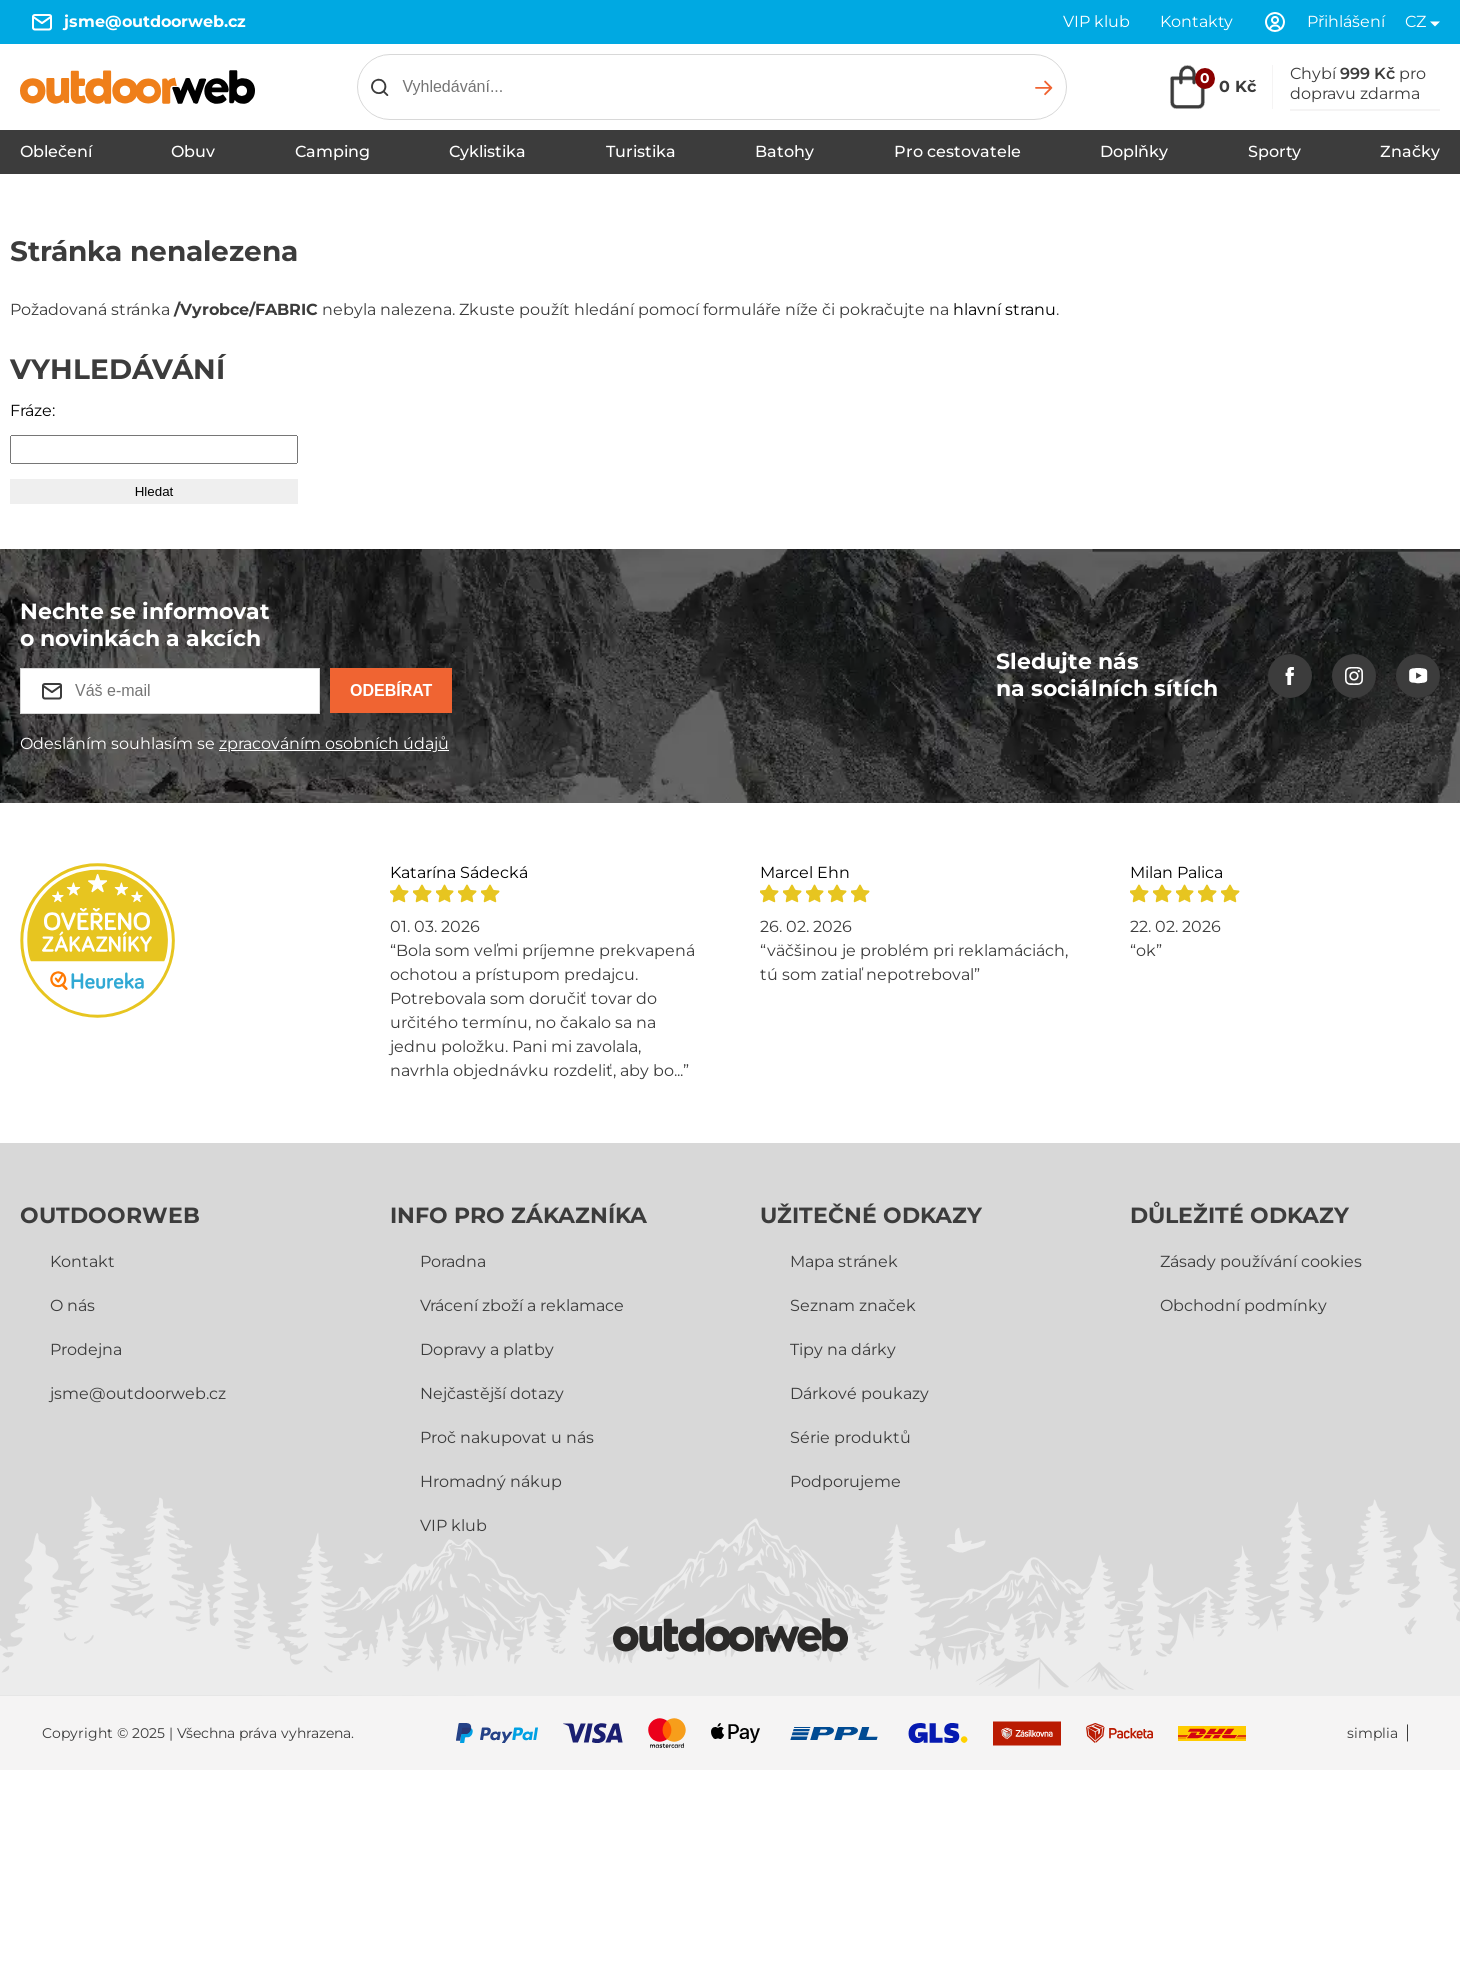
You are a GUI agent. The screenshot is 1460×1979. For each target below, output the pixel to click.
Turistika (641, 151)
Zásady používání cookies (1261, 1261)
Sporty (1274, 151)
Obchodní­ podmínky (1243, 1305)
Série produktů (850, 1437)
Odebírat (391, 690)
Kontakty (1196, 21)
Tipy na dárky (843, 1349)
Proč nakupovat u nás (507, 1437)
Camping (332, 151)
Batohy (784, 151)
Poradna (453, 1261)
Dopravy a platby (487, 1349)
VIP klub (1096, 21)
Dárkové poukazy (859, 1393)
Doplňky (1134, 151)
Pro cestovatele (957, 151)
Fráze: (32, 410)
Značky (1410, 151)
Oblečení (56, 151)
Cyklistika (487, 151)
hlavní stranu (1004, 309)
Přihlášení (1346, 21)
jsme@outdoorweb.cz (155, 21)
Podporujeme (845, 1481)
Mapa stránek (844, 1261)
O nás (72, 1305)
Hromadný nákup (491, 1481)
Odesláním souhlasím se (234, 743)
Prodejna (86, 1349)
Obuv (193, 151)
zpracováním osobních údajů (334, 743)
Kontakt (82, 1261)
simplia (1372, 1733)
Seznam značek (853, 1305)
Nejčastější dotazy (492, 1393)
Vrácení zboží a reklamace (522, 1305)
